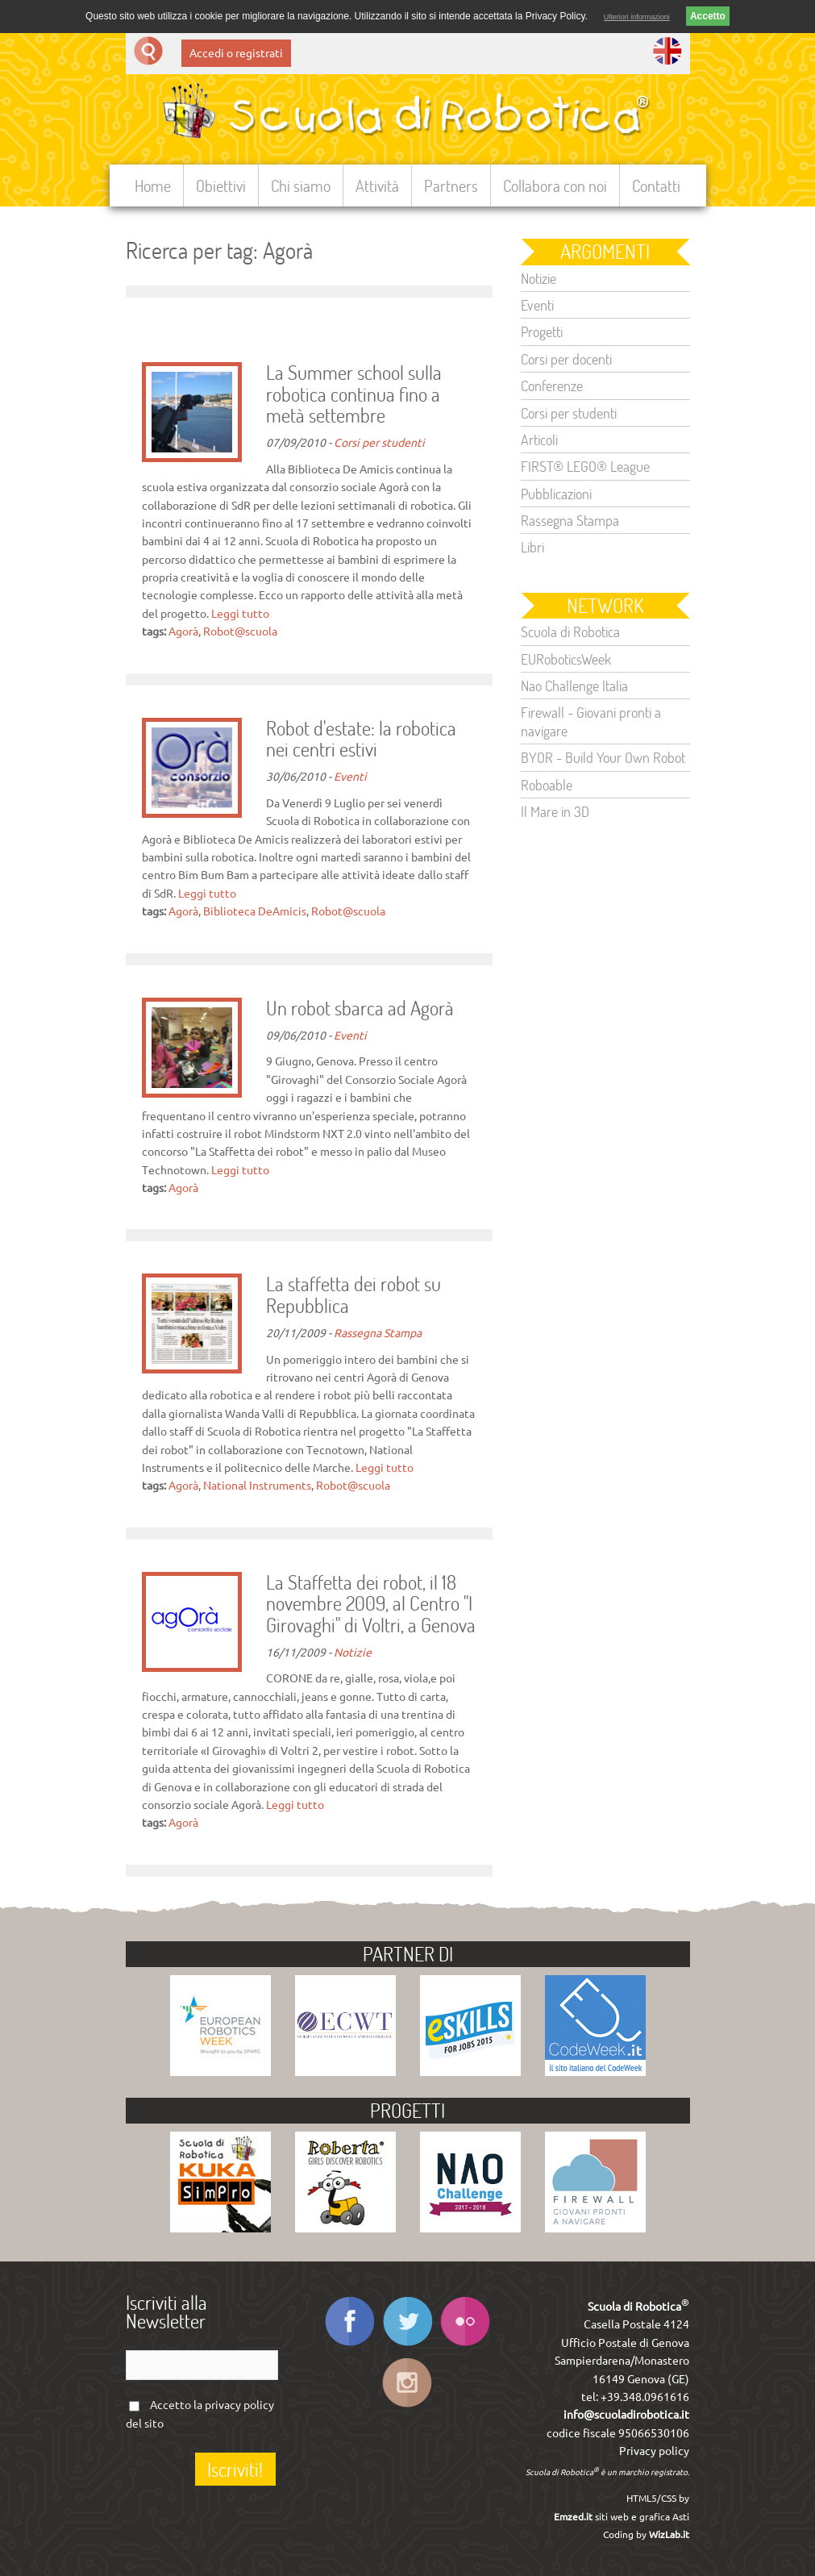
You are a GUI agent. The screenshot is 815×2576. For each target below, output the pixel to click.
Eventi (350, 776)
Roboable (546, 785)
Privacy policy (654, 2451)
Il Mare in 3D (555, 811)
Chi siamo (301, 185)
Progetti (542, 331)
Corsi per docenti (566, 359)
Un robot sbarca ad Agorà (360, 1009)
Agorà (183, 631)
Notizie (353, 1652)
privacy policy (239, 2405)
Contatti (656, 185)
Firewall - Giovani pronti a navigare (591, 721)
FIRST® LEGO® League (585, 466)
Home (153, 185)
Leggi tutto (240, 613)
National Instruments (257, 1485)
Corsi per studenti (379, 442)
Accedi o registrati (236, 53)
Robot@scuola (240, 631)
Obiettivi (221, 185)
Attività (377, 185)
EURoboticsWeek (566, 659)
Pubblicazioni (556, 493)
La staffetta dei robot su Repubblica (353, 1295)
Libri (532, 547)
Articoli (539, 439)
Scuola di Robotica (570, 631)
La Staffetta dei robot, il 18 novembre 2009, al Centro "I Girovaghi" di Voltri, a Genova (371, 1604)
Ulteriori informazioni (637, 17)
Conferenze (552, 385)
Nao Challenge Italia (574, 685)
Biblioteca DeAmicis (254, 911)
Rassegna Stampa (378, 1333)
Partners (451, 185)
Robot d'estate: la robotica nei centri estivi (361, 739)
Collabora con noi (555, 185)
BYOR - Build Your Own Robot (603, 757)
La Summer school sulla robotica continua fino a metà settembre (354, 394)
